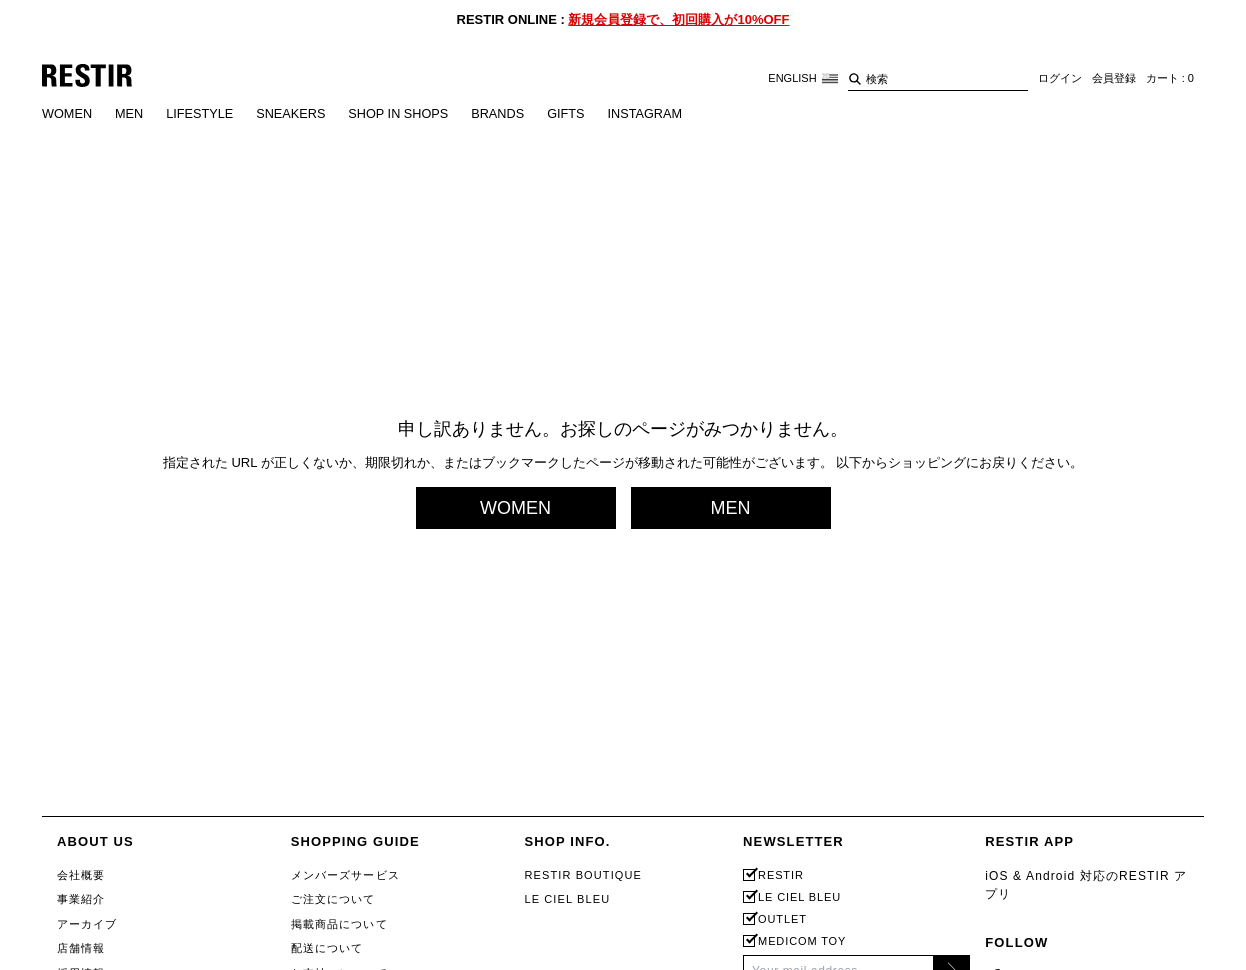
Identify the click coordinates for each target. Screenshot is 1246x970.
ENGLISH (802, 78)
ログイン (1060, 79)
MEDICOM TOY (802, 941)
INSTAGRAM (655, 114)
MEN (130, 114)
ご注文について (333, 899)
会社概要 (81, 875)
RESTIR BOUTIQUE (583, 875)
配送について (327, 948)
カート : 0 (1170, 79)
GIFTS (575, 114)
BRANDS (506, 114)
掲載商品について (339, 924)
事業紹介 (81, 899)
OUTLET (782, 919)
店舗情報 (81, 948)
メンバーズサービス (345, 875)
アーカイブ (87, 924)
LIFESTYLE (202, 114)
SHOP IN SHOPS (405, 114)
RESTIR (781, 875)
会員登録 (1114, 79)
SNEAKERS (295, 114)
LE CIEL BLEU (567, 899)
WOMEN (67, 114)
